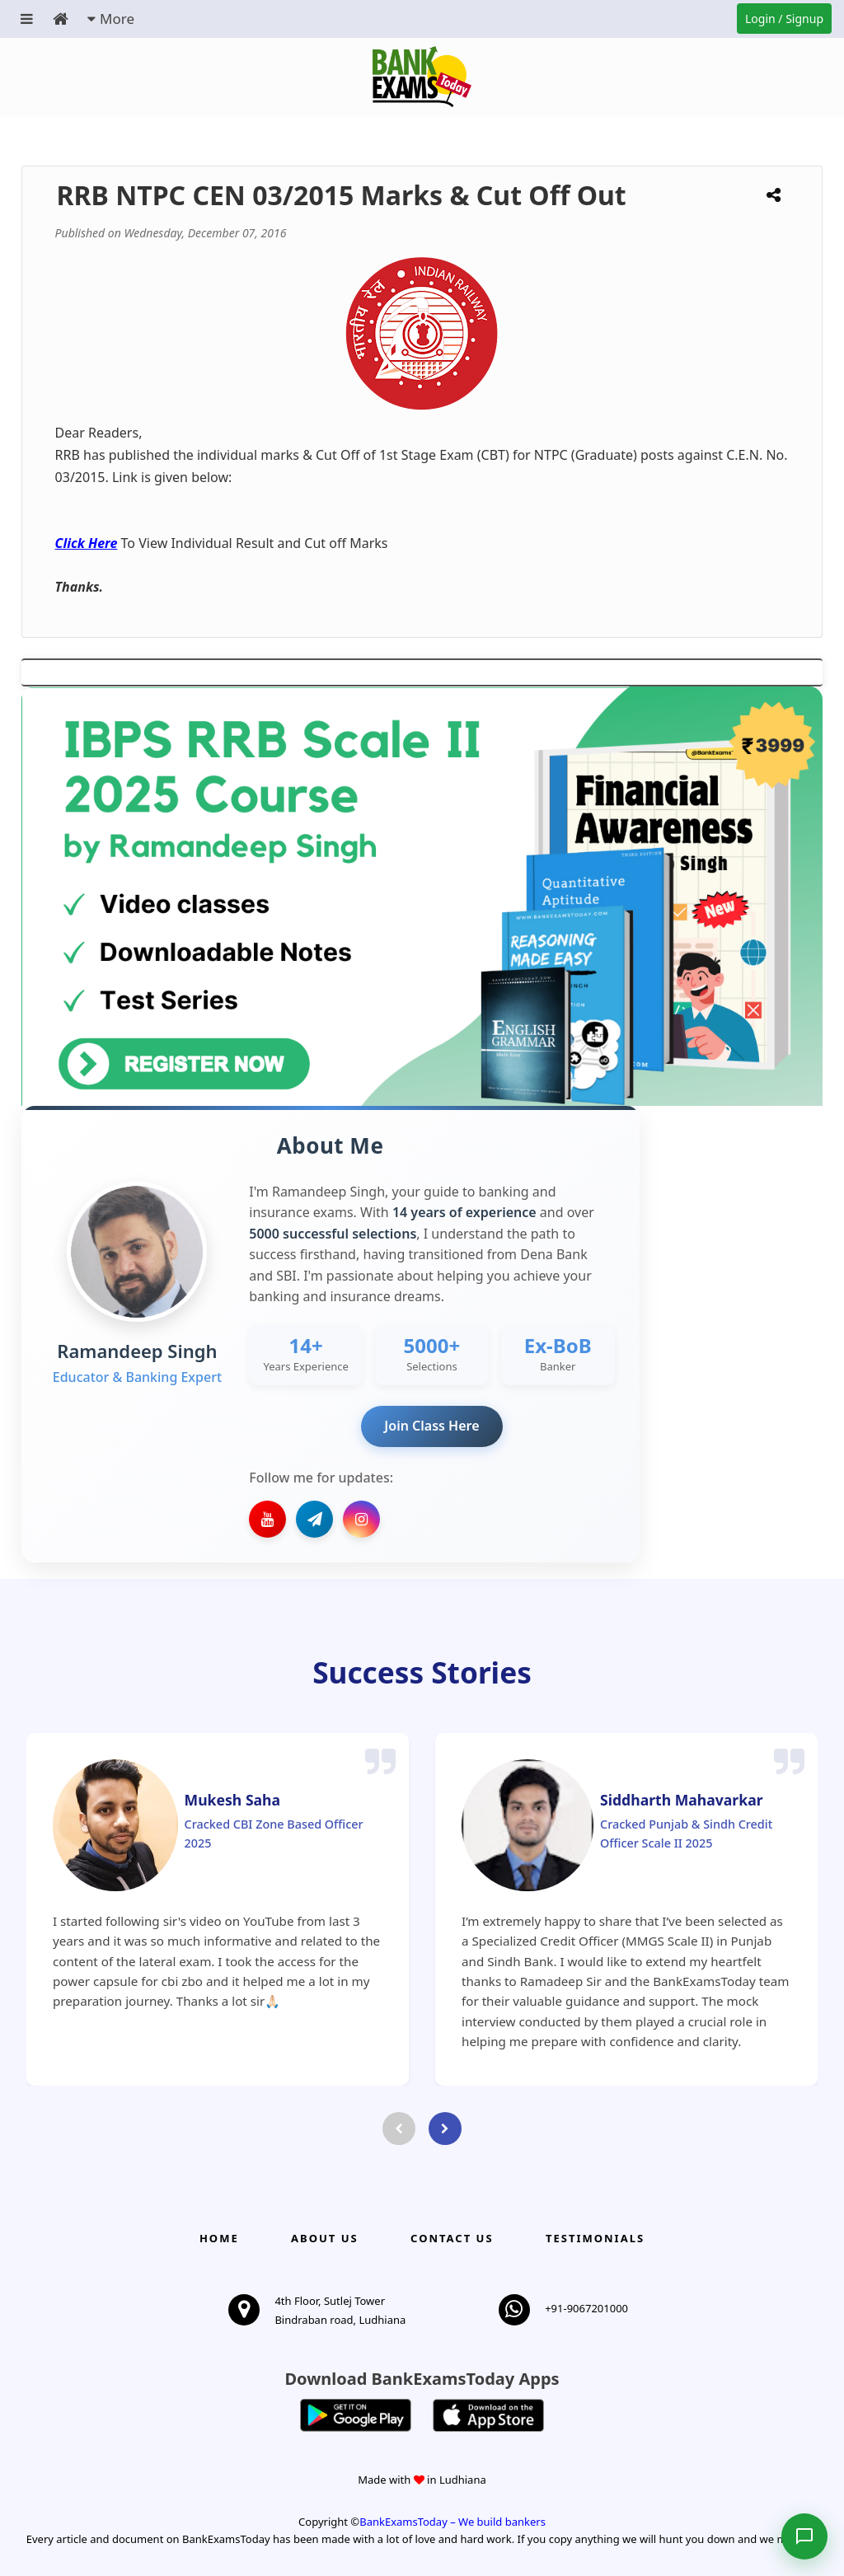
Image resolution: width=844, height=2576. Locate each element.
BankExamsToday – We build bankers (452, 2521)
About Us (325, 2238)
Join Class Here (431, 1426)
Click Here (86, 543)
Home (219, 2238)
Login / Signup (784, 18)
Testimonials (595, 2238)
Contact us (451, 2238)
